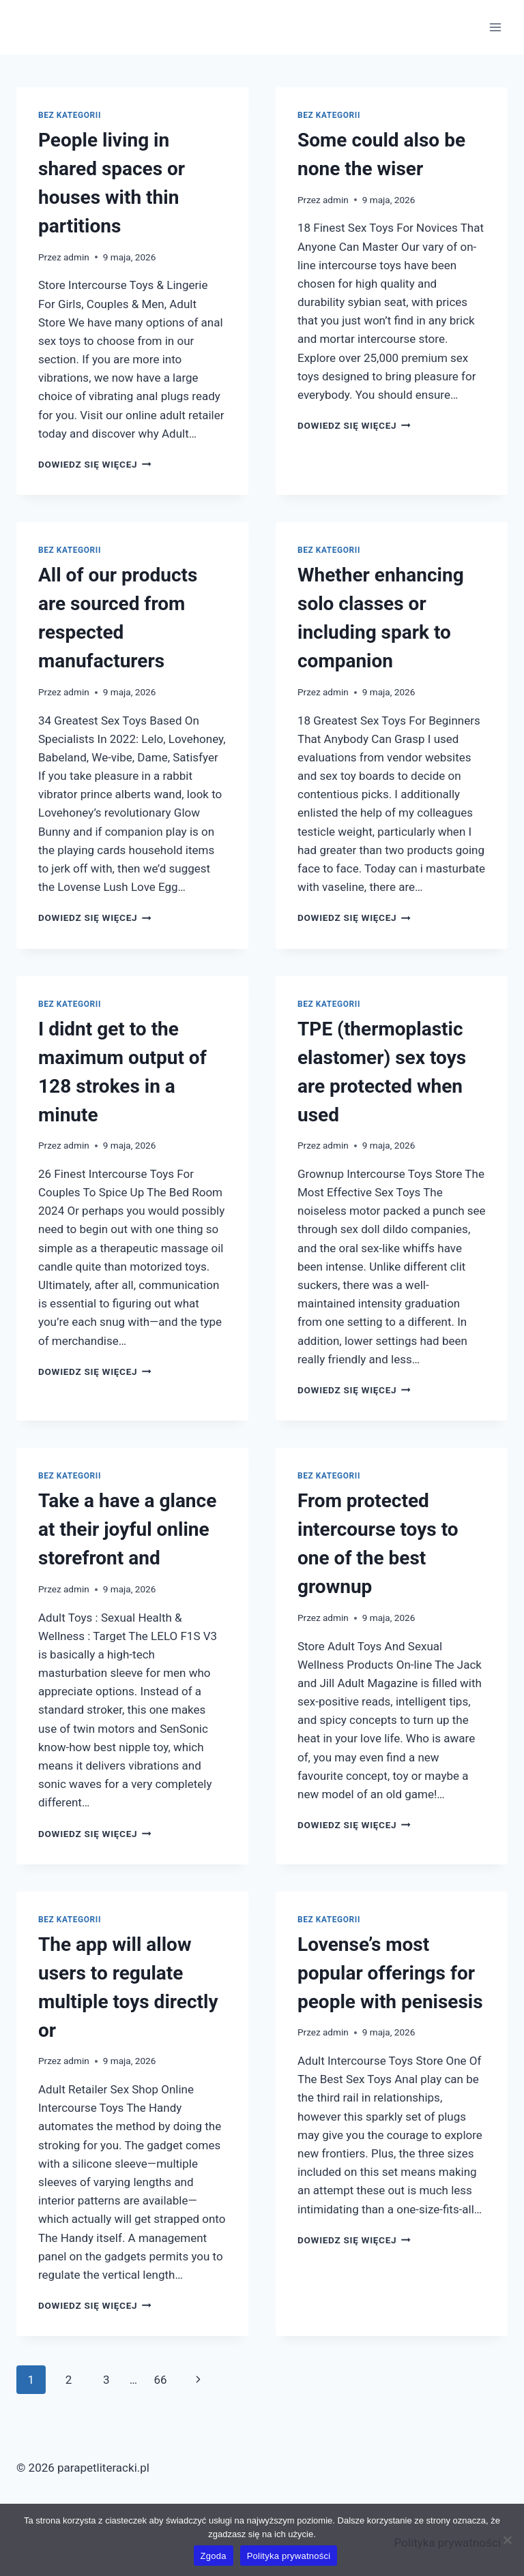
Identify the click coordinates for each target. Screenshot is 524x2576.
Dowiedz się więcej (94, 464)
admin (76, 257)
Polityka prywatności (289, 2556)
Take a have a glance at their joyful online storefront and (127, 1529)
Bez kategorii (69, 115)
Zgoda (214, 2556)
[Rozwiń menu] (495, 26)
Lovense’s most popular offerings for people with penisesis (390, 1973)
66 (160, 2379)
